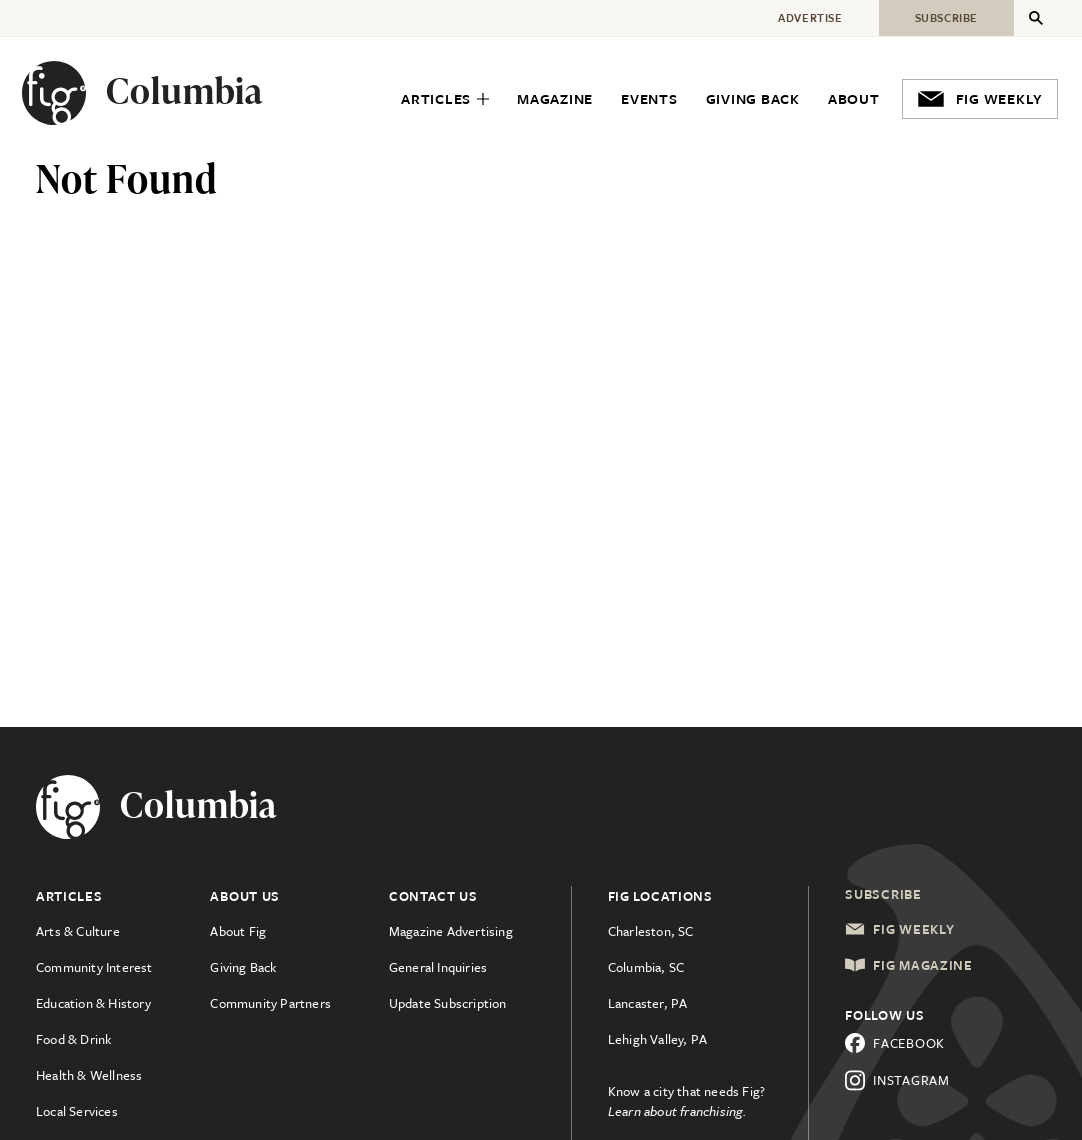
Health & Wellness (89, 1075)
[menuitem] (445, 99)
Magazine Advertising (451, 931)
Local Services (77, 1111)
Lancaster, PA (648, 1003)
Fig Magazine (908, 965)
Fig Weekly (899, 929)
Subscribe (883, 894)
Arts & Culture (78, 931)
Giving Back (243, 967)
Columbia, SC (646, 967)
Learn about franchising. (678, 1111)
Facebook (895, 1043)
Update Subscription (448, 1003)
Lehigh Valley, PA (657, 1039)
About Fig (238, 931)
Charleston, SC (651, 931)
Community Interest (94, 967)
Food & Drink (73, 1039)
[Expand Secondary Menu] (1036, 18)
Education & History (93, 1003)
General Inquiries (438, 967)
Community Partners (270, 1003)
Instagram (897, 1080)
